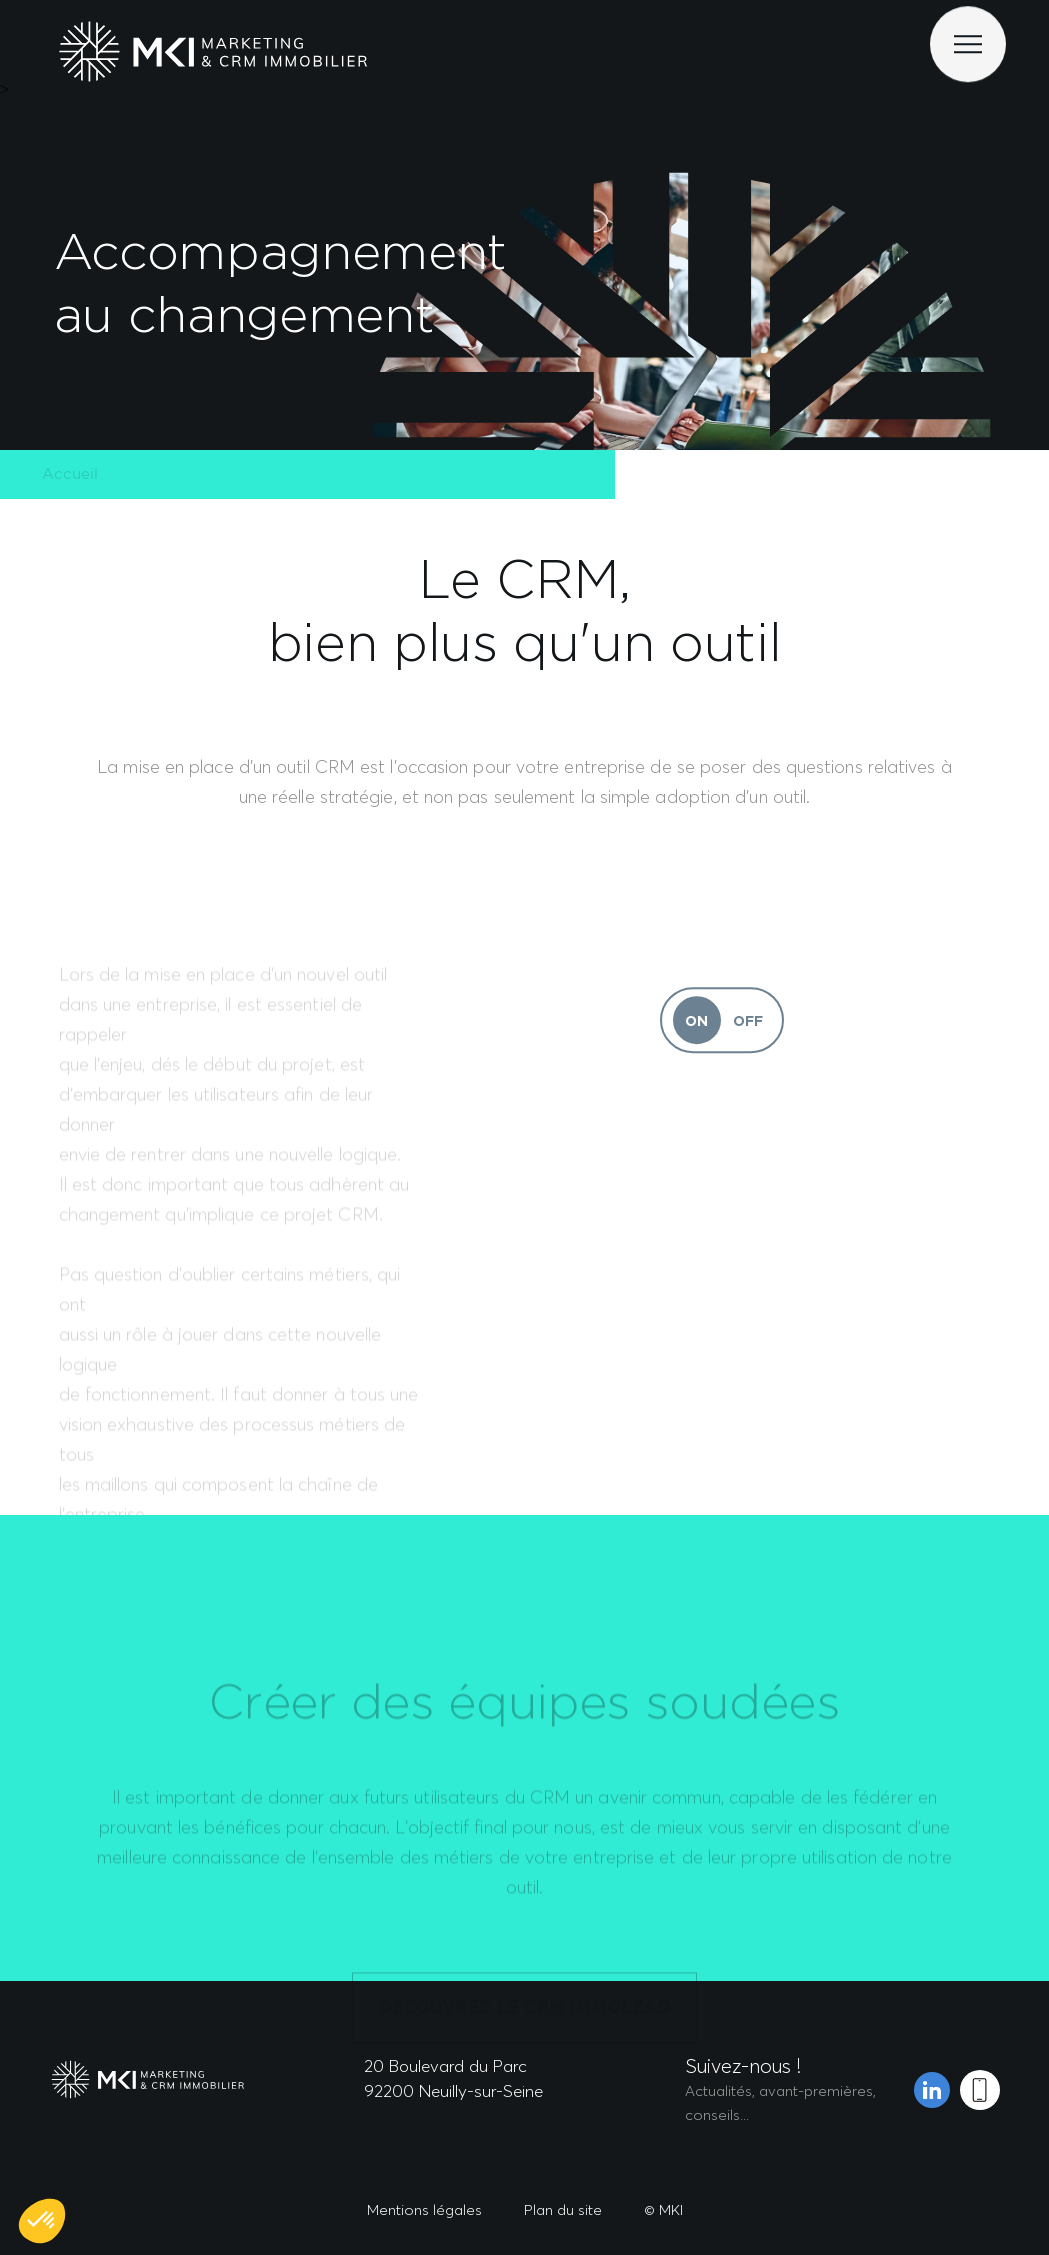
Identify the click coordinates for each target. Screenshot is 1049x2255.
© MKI (663, 2209)
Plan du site (563, 2209)
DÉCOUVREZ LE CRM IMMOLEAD (524, 2050)
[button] (42, 2221)
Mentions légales (424, 2209)
